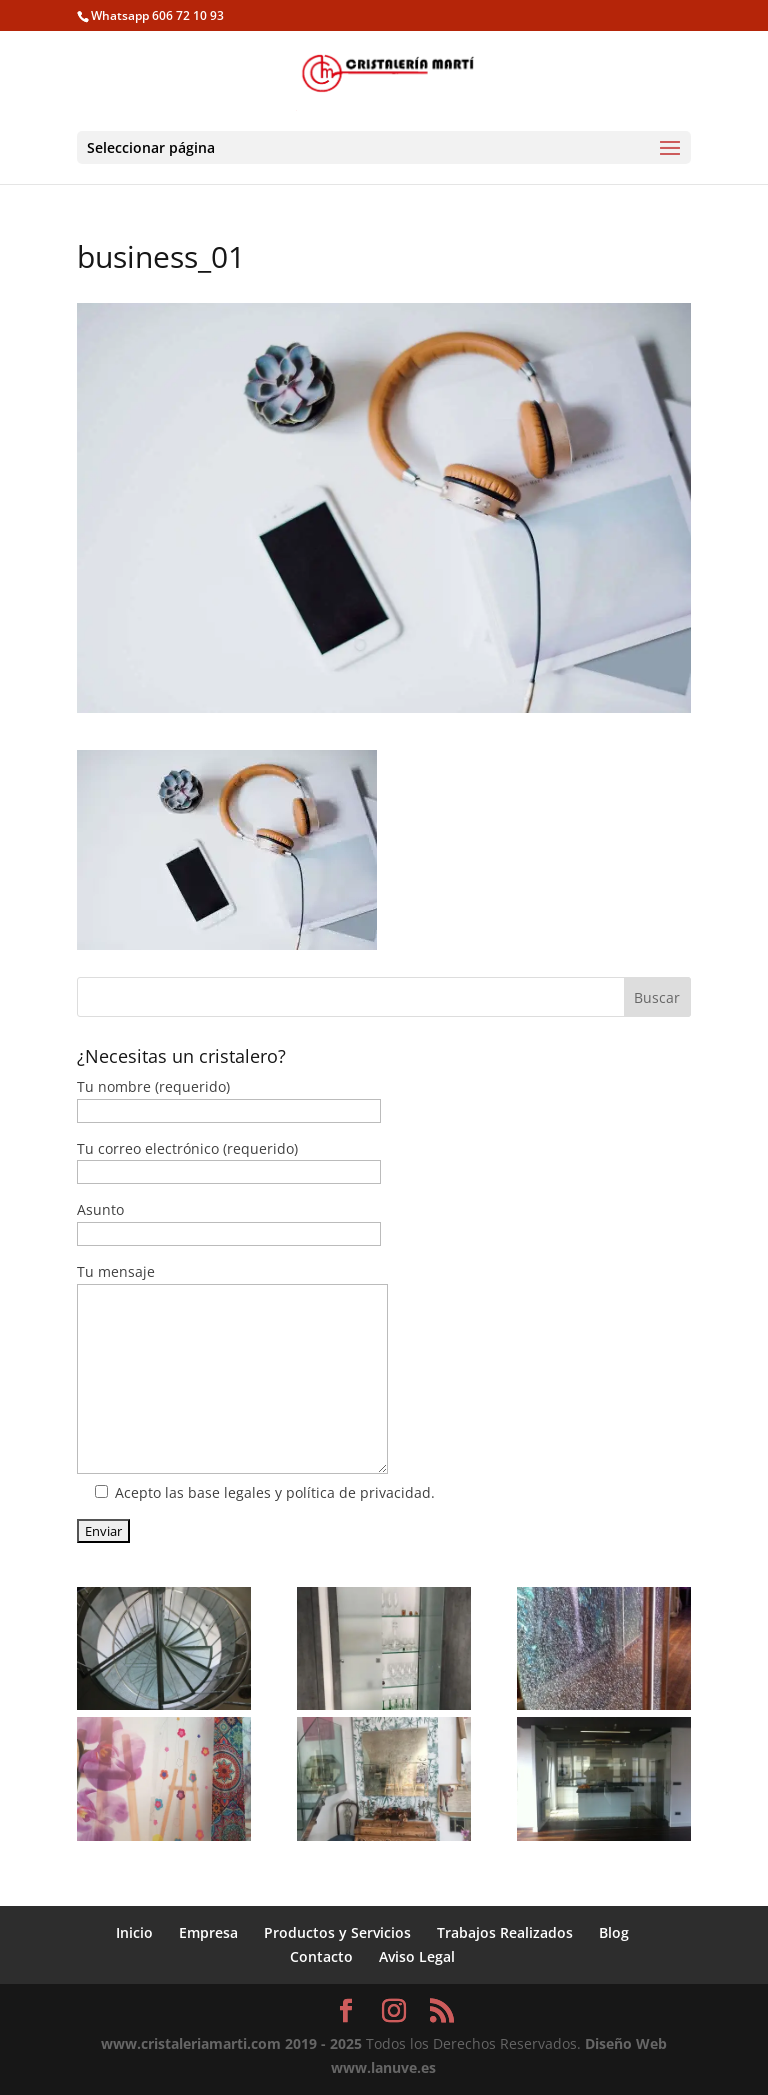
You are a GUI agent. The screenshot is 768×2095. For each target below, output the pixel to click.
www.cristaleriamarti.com (191, 2043)
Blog (614, 1932)
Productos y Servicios (337, 1932)
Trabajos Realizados (505, 1932)
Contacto (321, 1956)
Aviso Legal (417, 1956)
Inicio (134, 1932)
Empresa (208, 1932)
